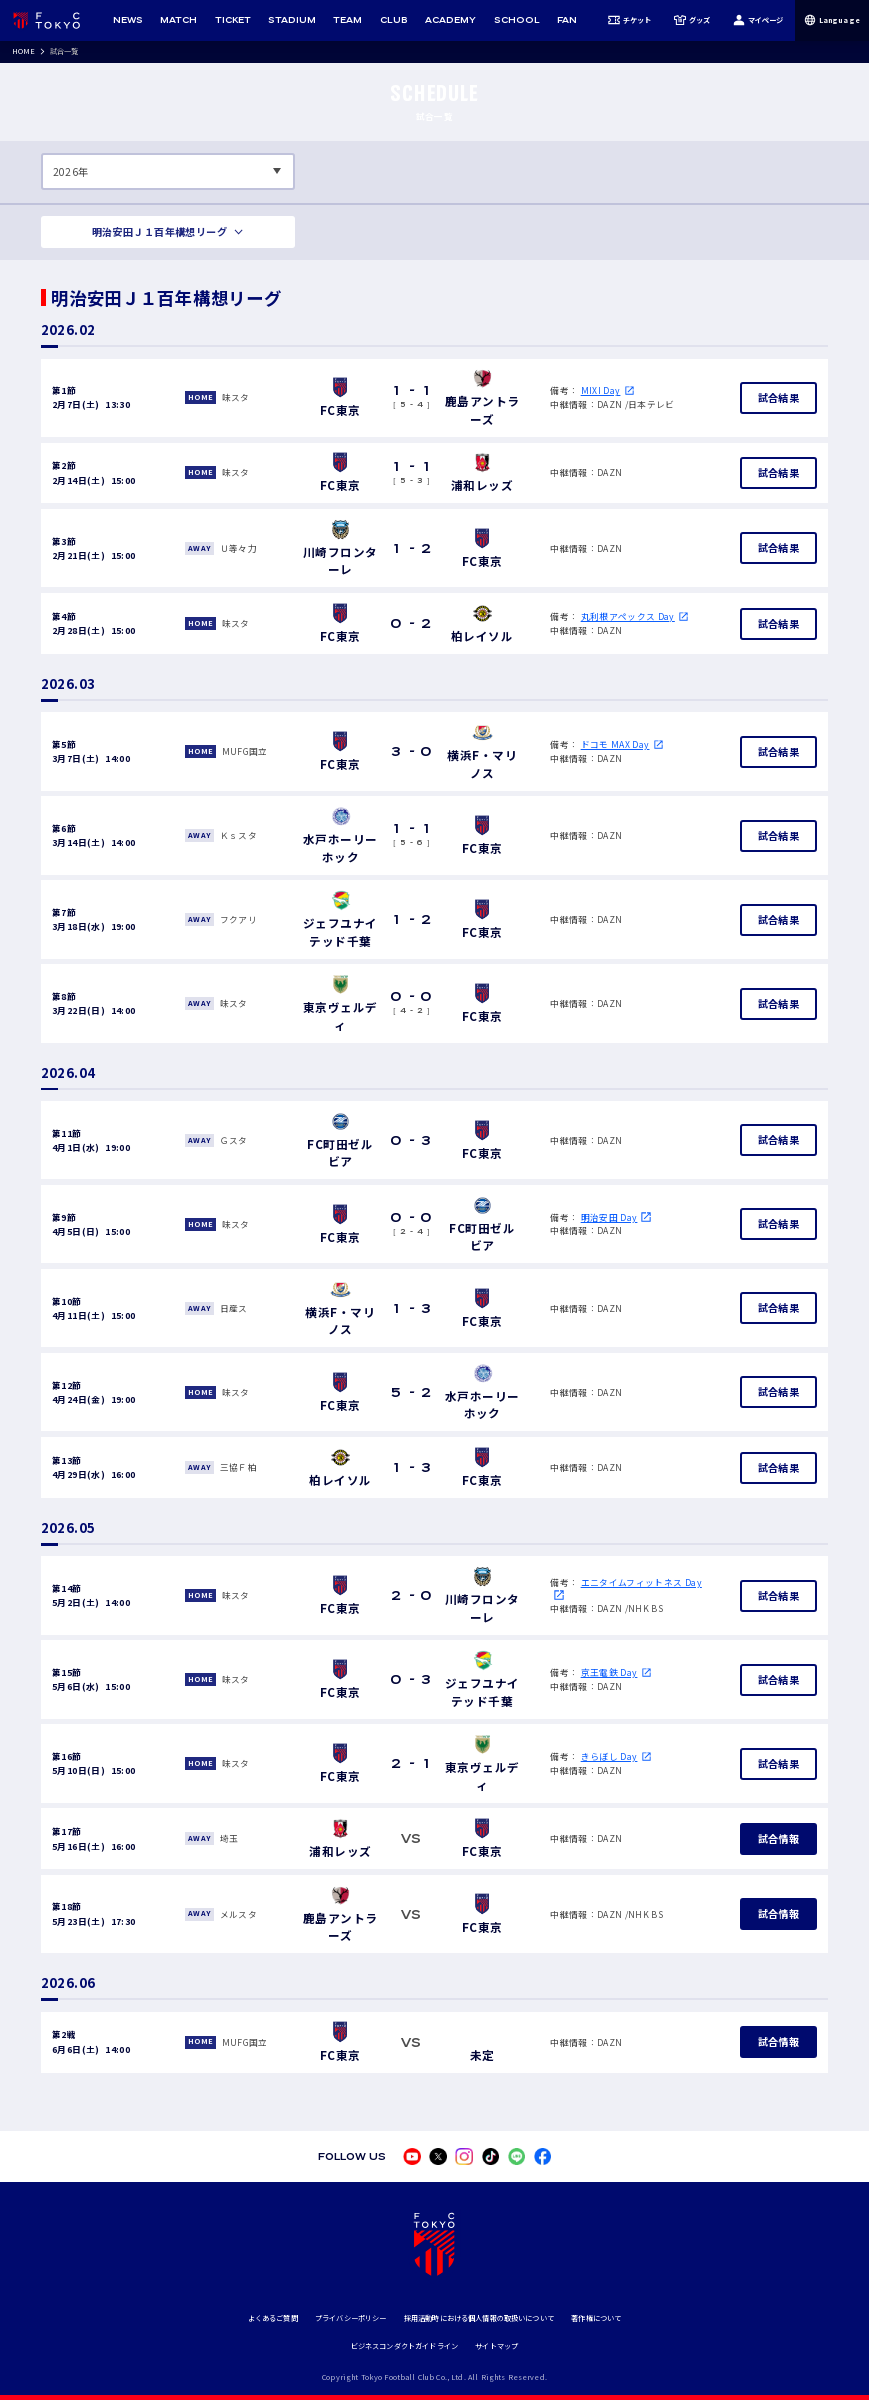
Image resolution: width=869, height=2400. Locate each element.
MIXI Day (601, 390)
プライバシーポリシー (350, 2318)
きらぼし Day (609, 1756)
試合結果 (778, 397)
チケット (629, 20)
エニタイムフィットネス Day (641, 1582)
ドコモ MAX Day (615, 744)
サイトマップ (496, 2346)
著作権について (596, 2318)
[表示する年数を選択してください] (168, 171)
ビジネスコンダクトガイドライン (404, 2346)
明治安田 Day (609, 1217)
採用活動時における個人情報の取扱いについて (479, 2318)
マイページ (758, 20)
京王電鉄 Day (609, 1672)
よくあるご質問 (273, 2318)
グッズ (692, 20)
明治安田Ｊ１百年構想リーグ (159, 231)
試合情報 (778, 1838)
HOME (24, 51)
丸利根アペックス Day (628, 616)
